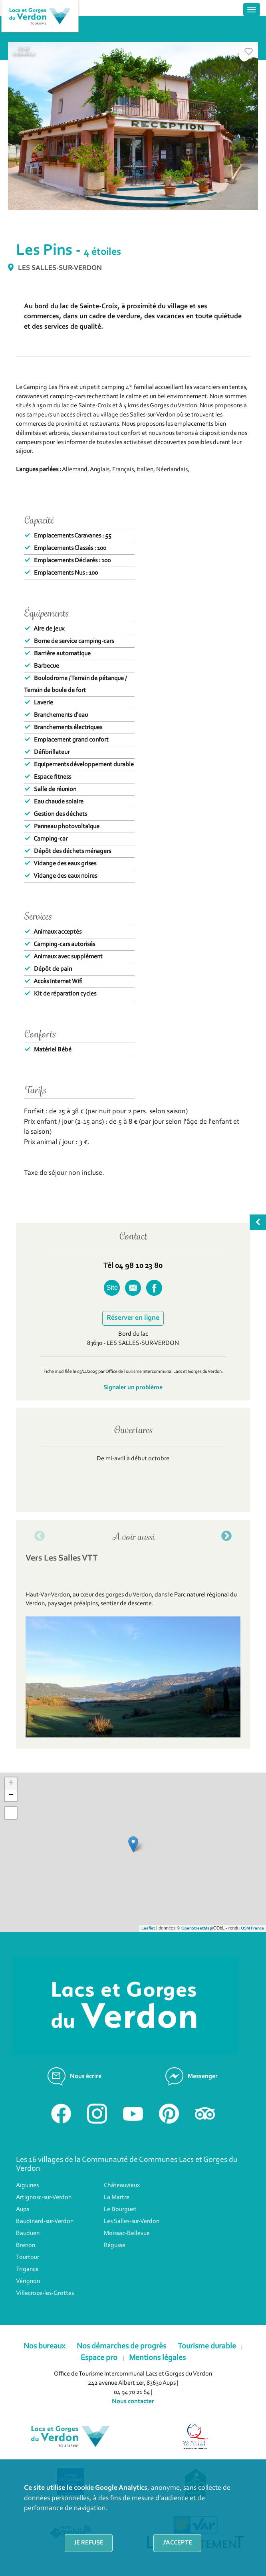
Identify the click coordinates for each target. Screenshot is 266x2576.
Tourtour (27, 2257)
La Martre (116, 2197)
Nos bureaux (44, 2346)
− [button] (11, 1795)
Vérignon (28, 2281)
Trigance (27, 2269)
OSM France (252, 1928)
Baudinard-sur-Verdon (44, 2221)
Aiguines (27, 2185)
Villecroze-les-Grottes (45, 2293)
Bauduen (28, 2233)
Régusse (114, 2245)
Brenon (25, 2245)
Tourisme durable (207, 2346)
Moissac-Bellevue (127, 2233)
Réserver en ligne (133, 1318)
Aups (22, 2209)
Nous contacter (133, 2401)
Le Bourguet (120, 2209)
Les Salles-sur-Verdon (131, 2221)
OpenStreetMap (196, 1928)
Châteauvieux (122, 2185)
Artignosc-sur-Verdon (43, 2197)
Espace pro (99, 2358)
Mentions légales (157, 2358)
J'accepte (177, 2543)
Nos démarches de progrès (121, 2346)
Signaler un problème (133, 1387)
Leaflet (148, 1928)
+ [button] (11, 1783)
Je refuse (88, 2543)
